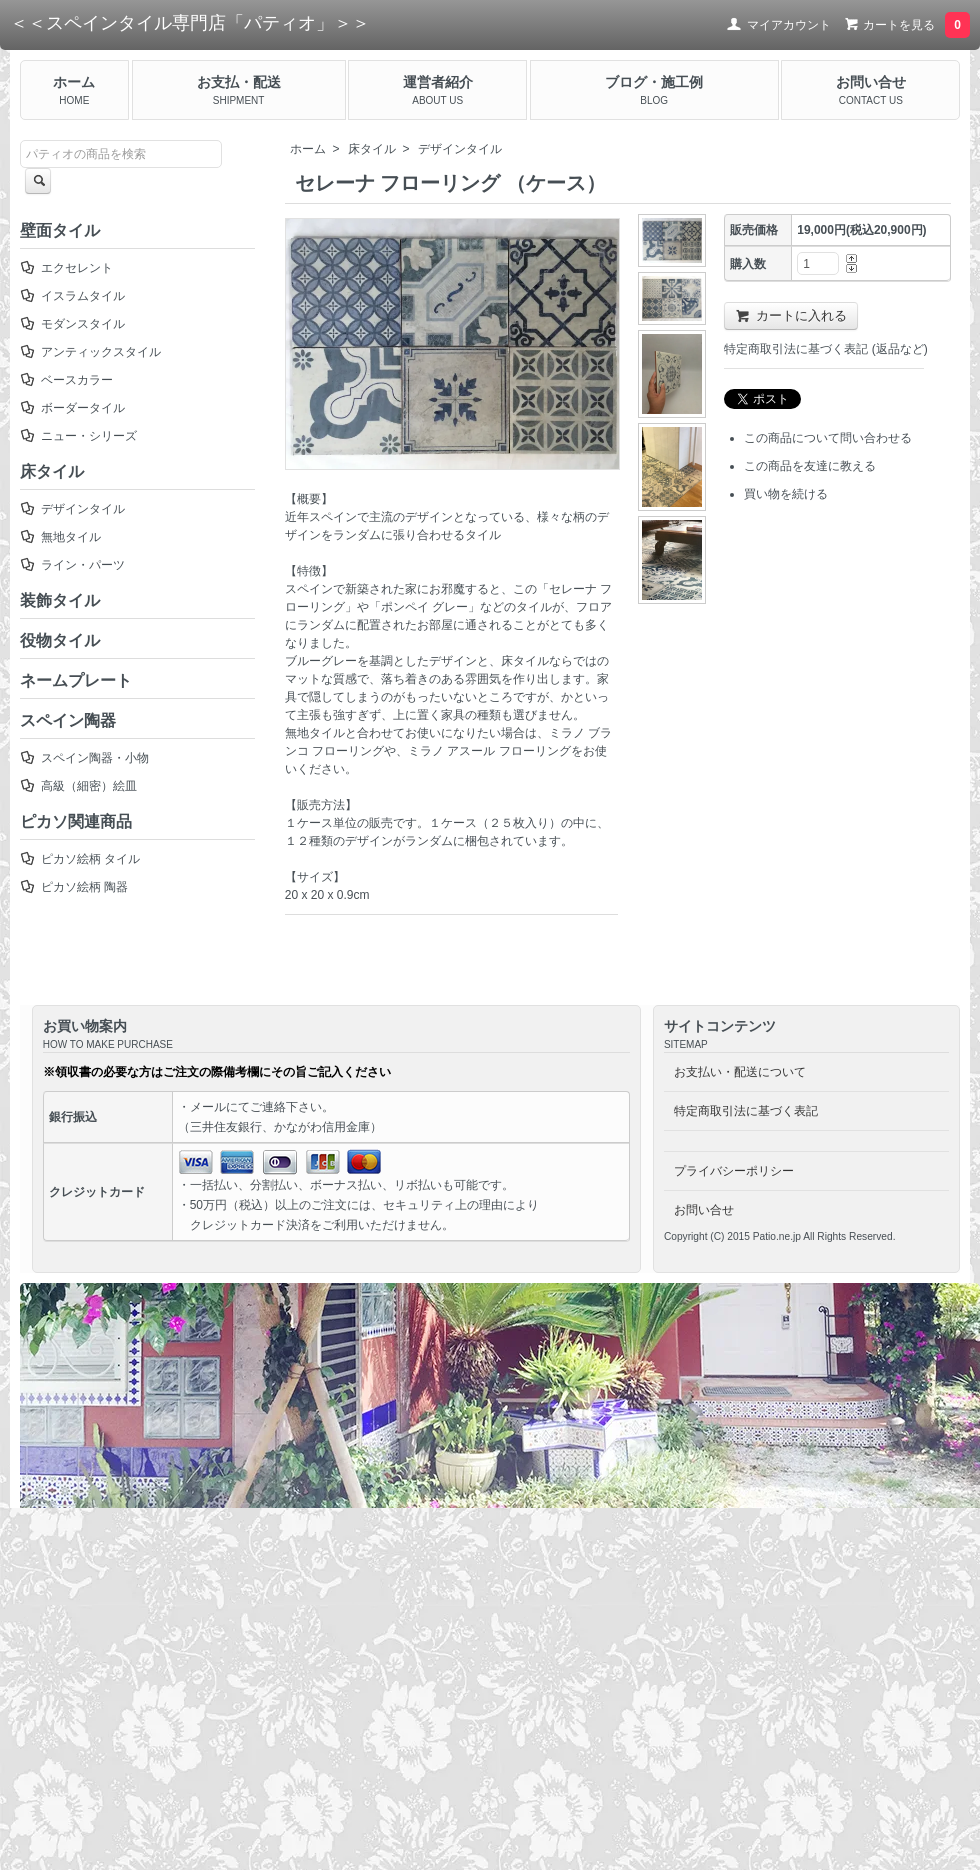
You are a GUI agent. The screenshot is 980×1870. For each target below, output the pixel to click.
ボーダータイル (72, 408)
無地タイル (60, 537)
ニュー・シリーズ (78, 436)
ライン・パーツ (72, 565)
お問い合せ (704, 1210)
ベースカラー (66, 380)
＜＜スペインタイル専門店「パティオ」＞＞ (190, 23)
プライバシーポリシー (734, 1171)
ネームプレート (76, 680)
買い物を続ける (786, 494)
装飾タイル (60, 600)
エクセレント (66, 268)
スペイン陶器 (68, 720)
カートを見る (904, 25)
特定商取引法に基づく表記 (746, 1111)
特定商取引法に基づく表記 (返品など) (825, 349)
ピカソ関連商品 (76, 821)
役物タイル (60, 640)
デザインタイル (460, 149)
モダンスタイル (72, 324)
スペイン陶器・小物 (84, 758)
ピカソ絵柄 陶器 (74, 887)
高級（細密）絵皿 (78, 786)
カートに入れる (791, 316)
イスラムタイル (72, 296)
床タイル (372, 149)
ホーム (308, 149)
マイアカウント (778, 25)
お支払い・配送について (740, 1072)
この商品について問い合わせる (828, 438)
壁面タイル (60, 230)
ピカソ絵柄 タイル (80, 859)
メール (208, 1107)
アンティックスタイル (90, 352)
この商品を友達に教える (810, 466)
